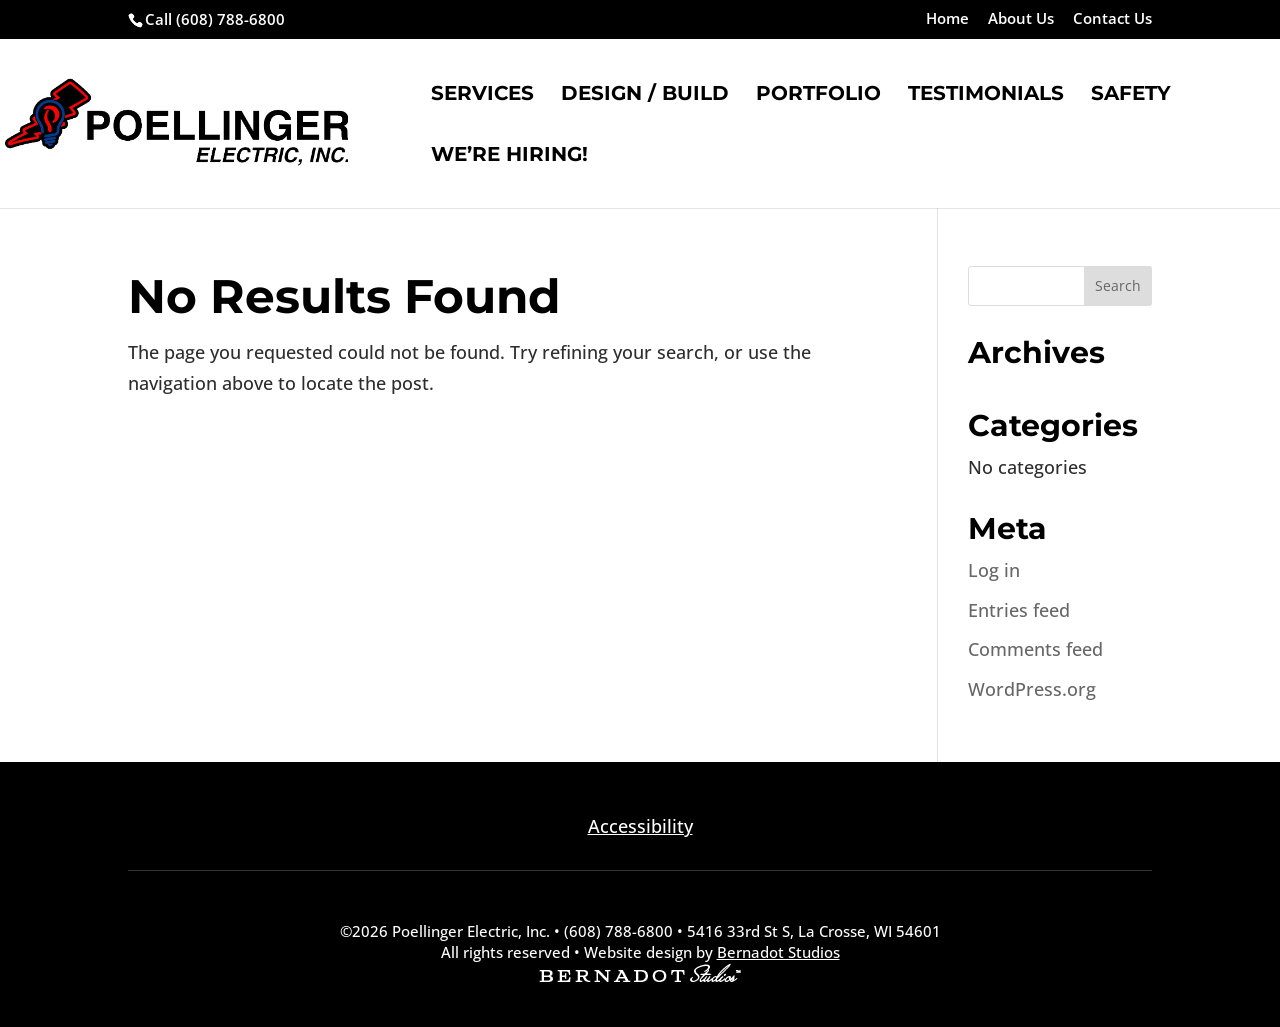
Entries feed (1019, 610)
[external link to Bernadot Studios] (640, 976)
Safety (1131, 95)
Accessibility (640, 826)
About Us (1021, 19)
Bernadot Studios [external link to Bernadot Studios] (778, 952)
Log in (994, 570)
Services (482, 95)
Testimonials (986, 95)
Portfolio (818, 95)
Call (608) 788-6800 (215, 19)
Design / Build (645, 95)
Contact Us (1112, 19)
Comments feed (1035, 649)
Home (947, 19)
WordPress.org (1032, 689)
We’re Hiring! (509, 156)
